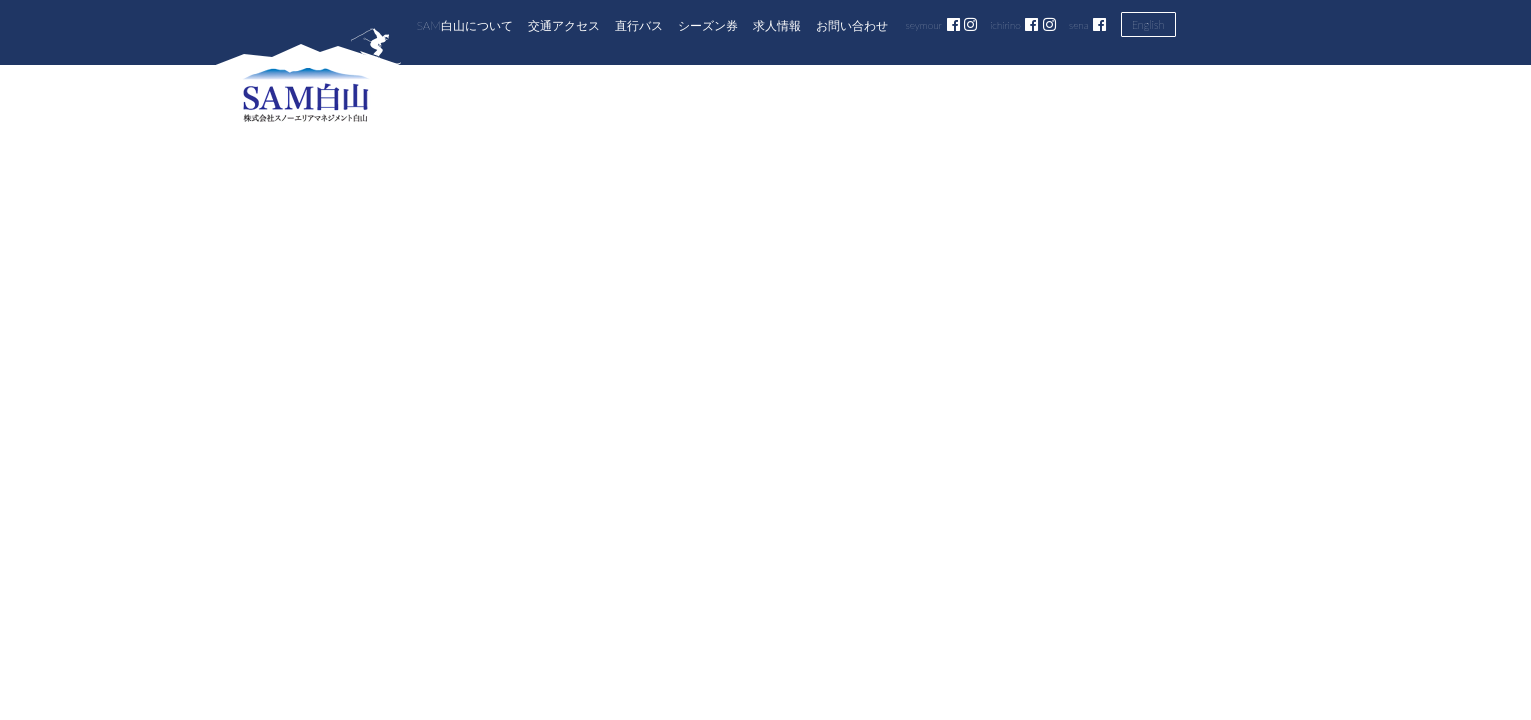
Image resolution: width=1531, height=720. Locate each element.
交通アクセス (564, 25)
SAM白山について (465, 25)
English (1148, 24)
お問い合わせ (852, 25)
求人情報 (777, 25)
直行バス (639, 25)
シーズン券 (708, 25)
